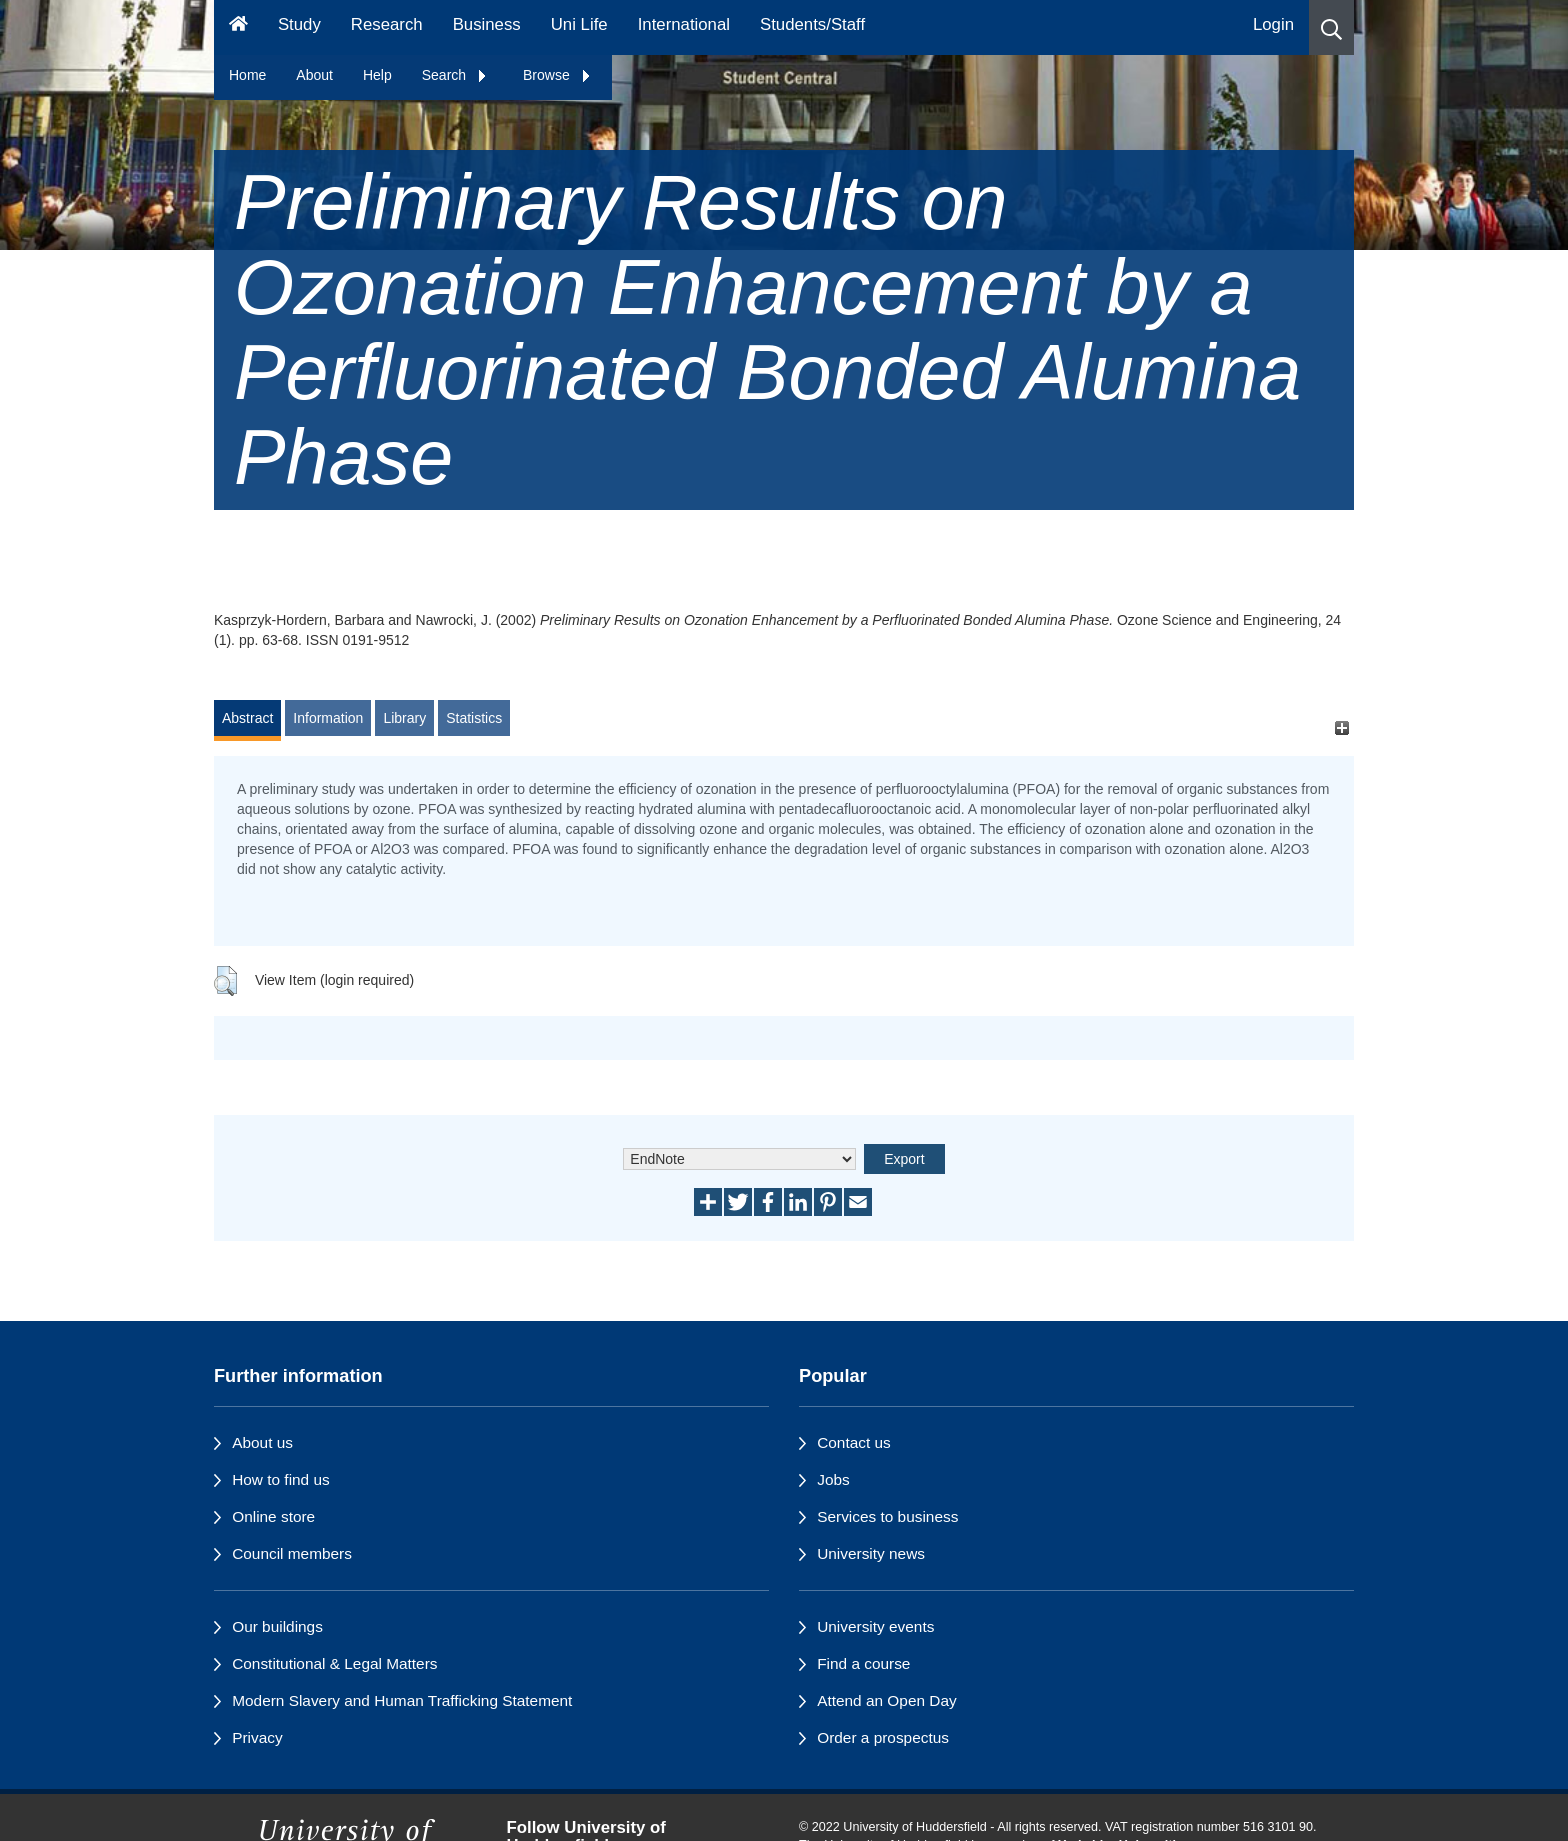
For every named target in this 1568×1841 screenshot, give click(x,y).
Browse (557, 75)
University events (875, 1626)
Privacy (257, 1737)
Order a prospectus (883, 1737)
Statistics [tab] (474, 718)
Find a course (863, 1663)
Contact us (854, 1442)
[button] (1331, 27)
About (314, 75)
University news (871, 1553)
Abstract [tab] (247, 718)
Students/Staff (812, 24)
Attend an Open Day (886, 1700)
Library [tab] (404, 718)
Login (1273, 24)
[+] (1341, 727)
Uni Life (579, 24)
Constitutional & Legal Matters (334, 1663)
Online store (273, 1516)
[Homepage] (238, 27)
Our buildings (277, 1626)
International (684, 24)
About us (262, 1442)
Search (455, 75)
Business (487, 24)
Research (387, 24)
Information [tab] (328, 718)
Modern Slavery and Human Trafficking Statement (402, 1700)
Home (247, 75)
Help (377, 75)
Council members (292, 1553)
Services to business (887, 1516)
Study (299, 24)
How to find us (281, 1479)
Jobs (833, 1479)
